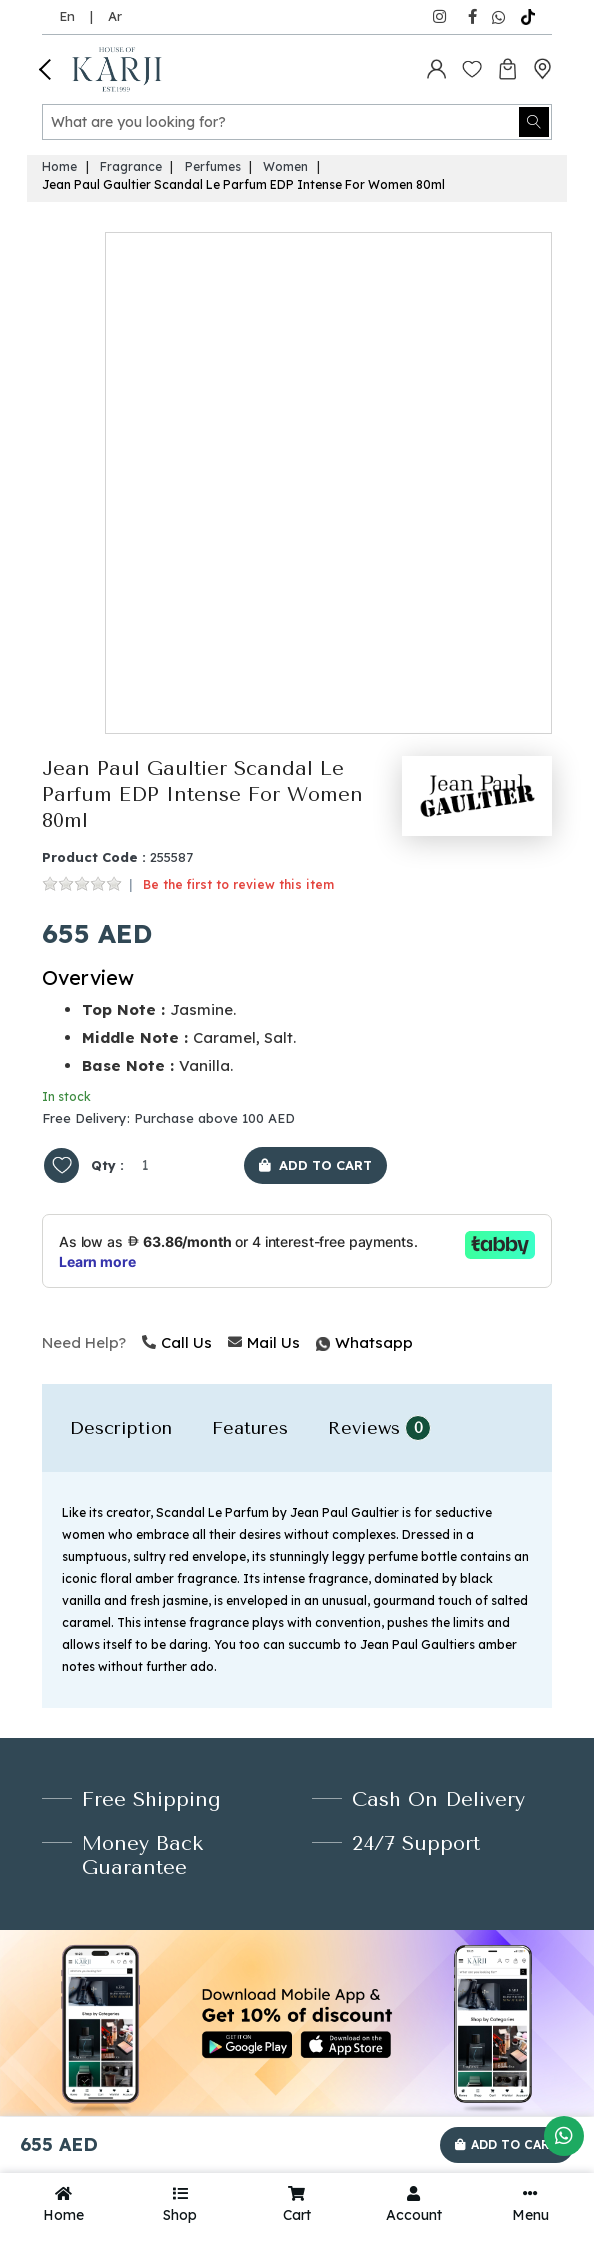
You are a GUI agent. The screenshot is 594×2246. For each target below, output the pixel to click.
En (67, 16)
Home (59, 166)
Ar (115, 16)
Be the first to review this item (238, 884)
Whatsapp (318, 1342)
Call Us (177, 1342)
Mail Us (264, 1342)
